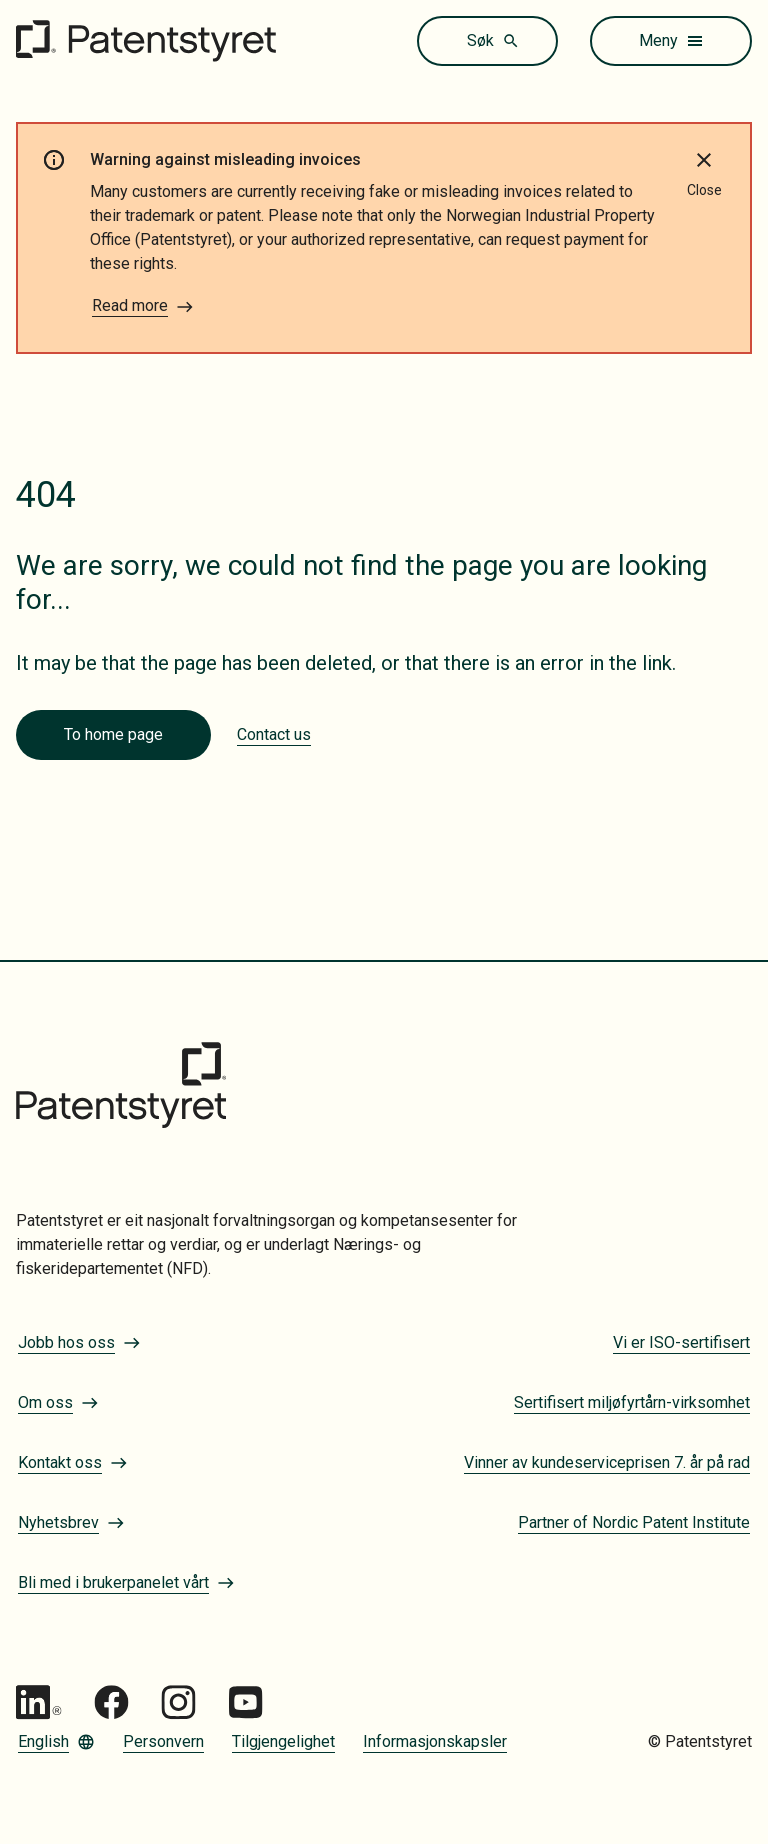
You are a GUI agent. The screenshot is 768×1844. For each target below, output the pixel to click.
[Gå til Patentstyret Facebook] (111, 1702)
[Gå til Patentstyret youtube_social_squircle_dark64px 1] (245, 1702)
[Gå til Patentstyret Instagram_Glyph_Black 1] (178, 1702)
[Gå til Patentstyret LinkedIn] (39, 1702)
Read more (143, 306)
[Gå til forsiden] (146, 41)
